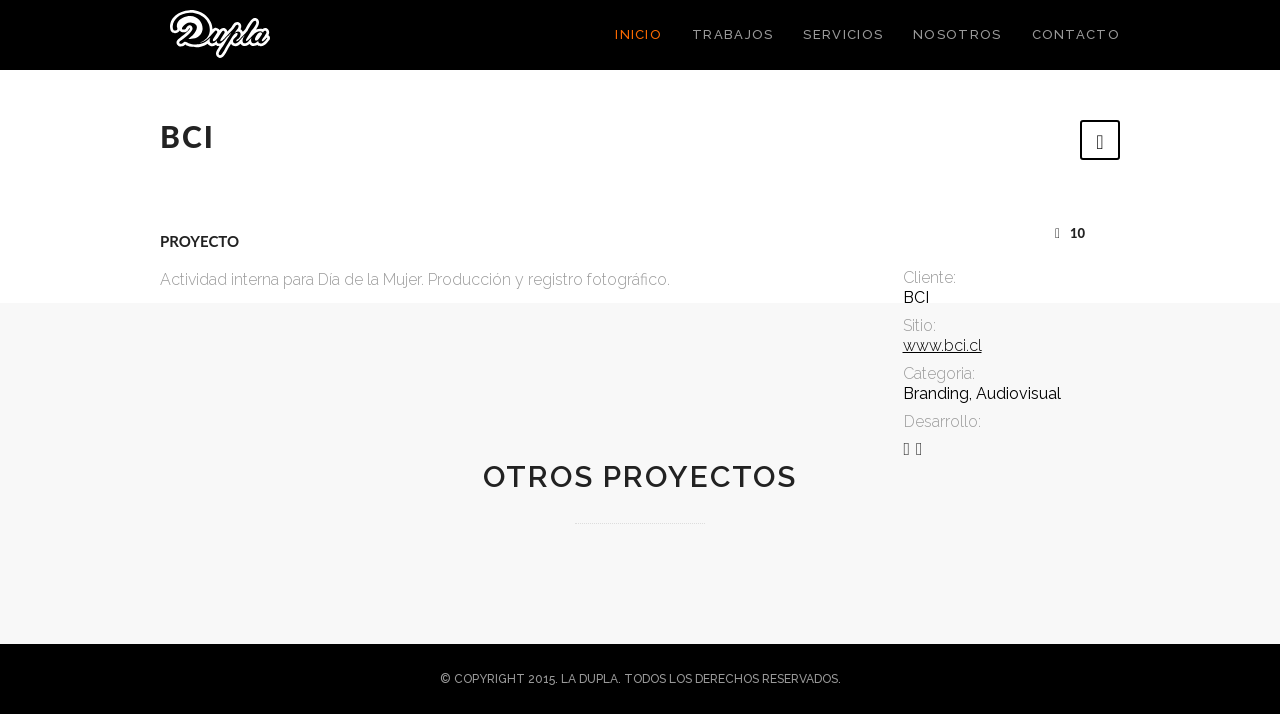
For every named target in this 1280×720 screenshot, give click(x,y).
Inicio (638, 34)
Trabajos (732, 34)
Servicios (843, 34)
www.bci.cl (942, 345)
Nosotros (957, 34)
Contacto (1076, 34)
